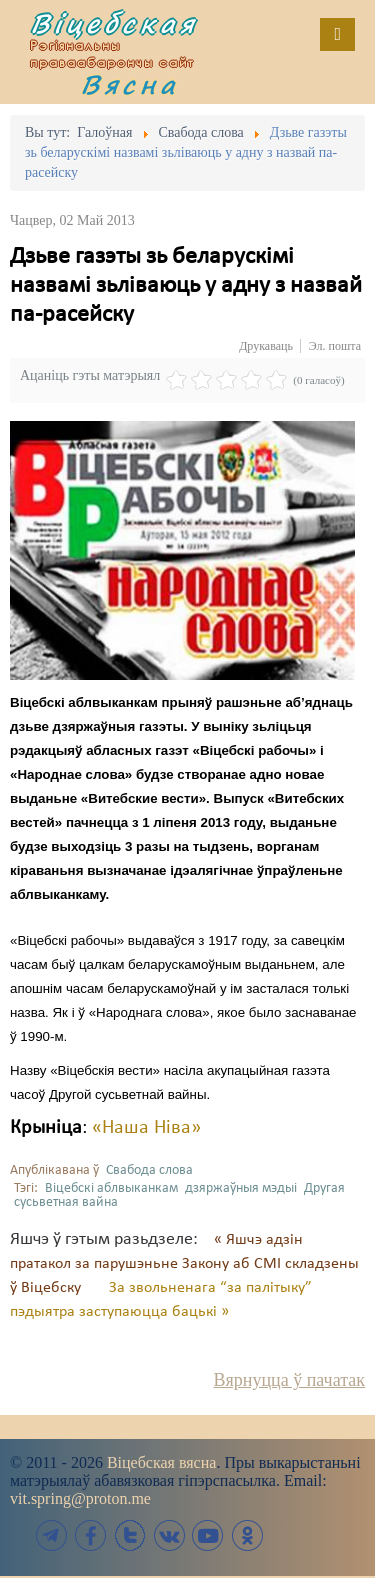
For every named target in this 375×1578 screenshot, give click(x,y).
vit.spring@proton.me (80, 1498)
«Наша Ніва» (146, 1128)
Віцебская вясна (161, 1462)
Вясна (130, 84)
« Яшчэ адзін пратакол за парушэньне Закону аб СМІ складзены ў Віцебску (184, 1264)
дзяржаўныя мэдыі (241, 1188)
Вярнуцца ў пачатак (289, 1380)
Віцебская (114, 23)
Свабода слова (149, 1170)
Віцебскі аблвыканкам (111, 1188)
